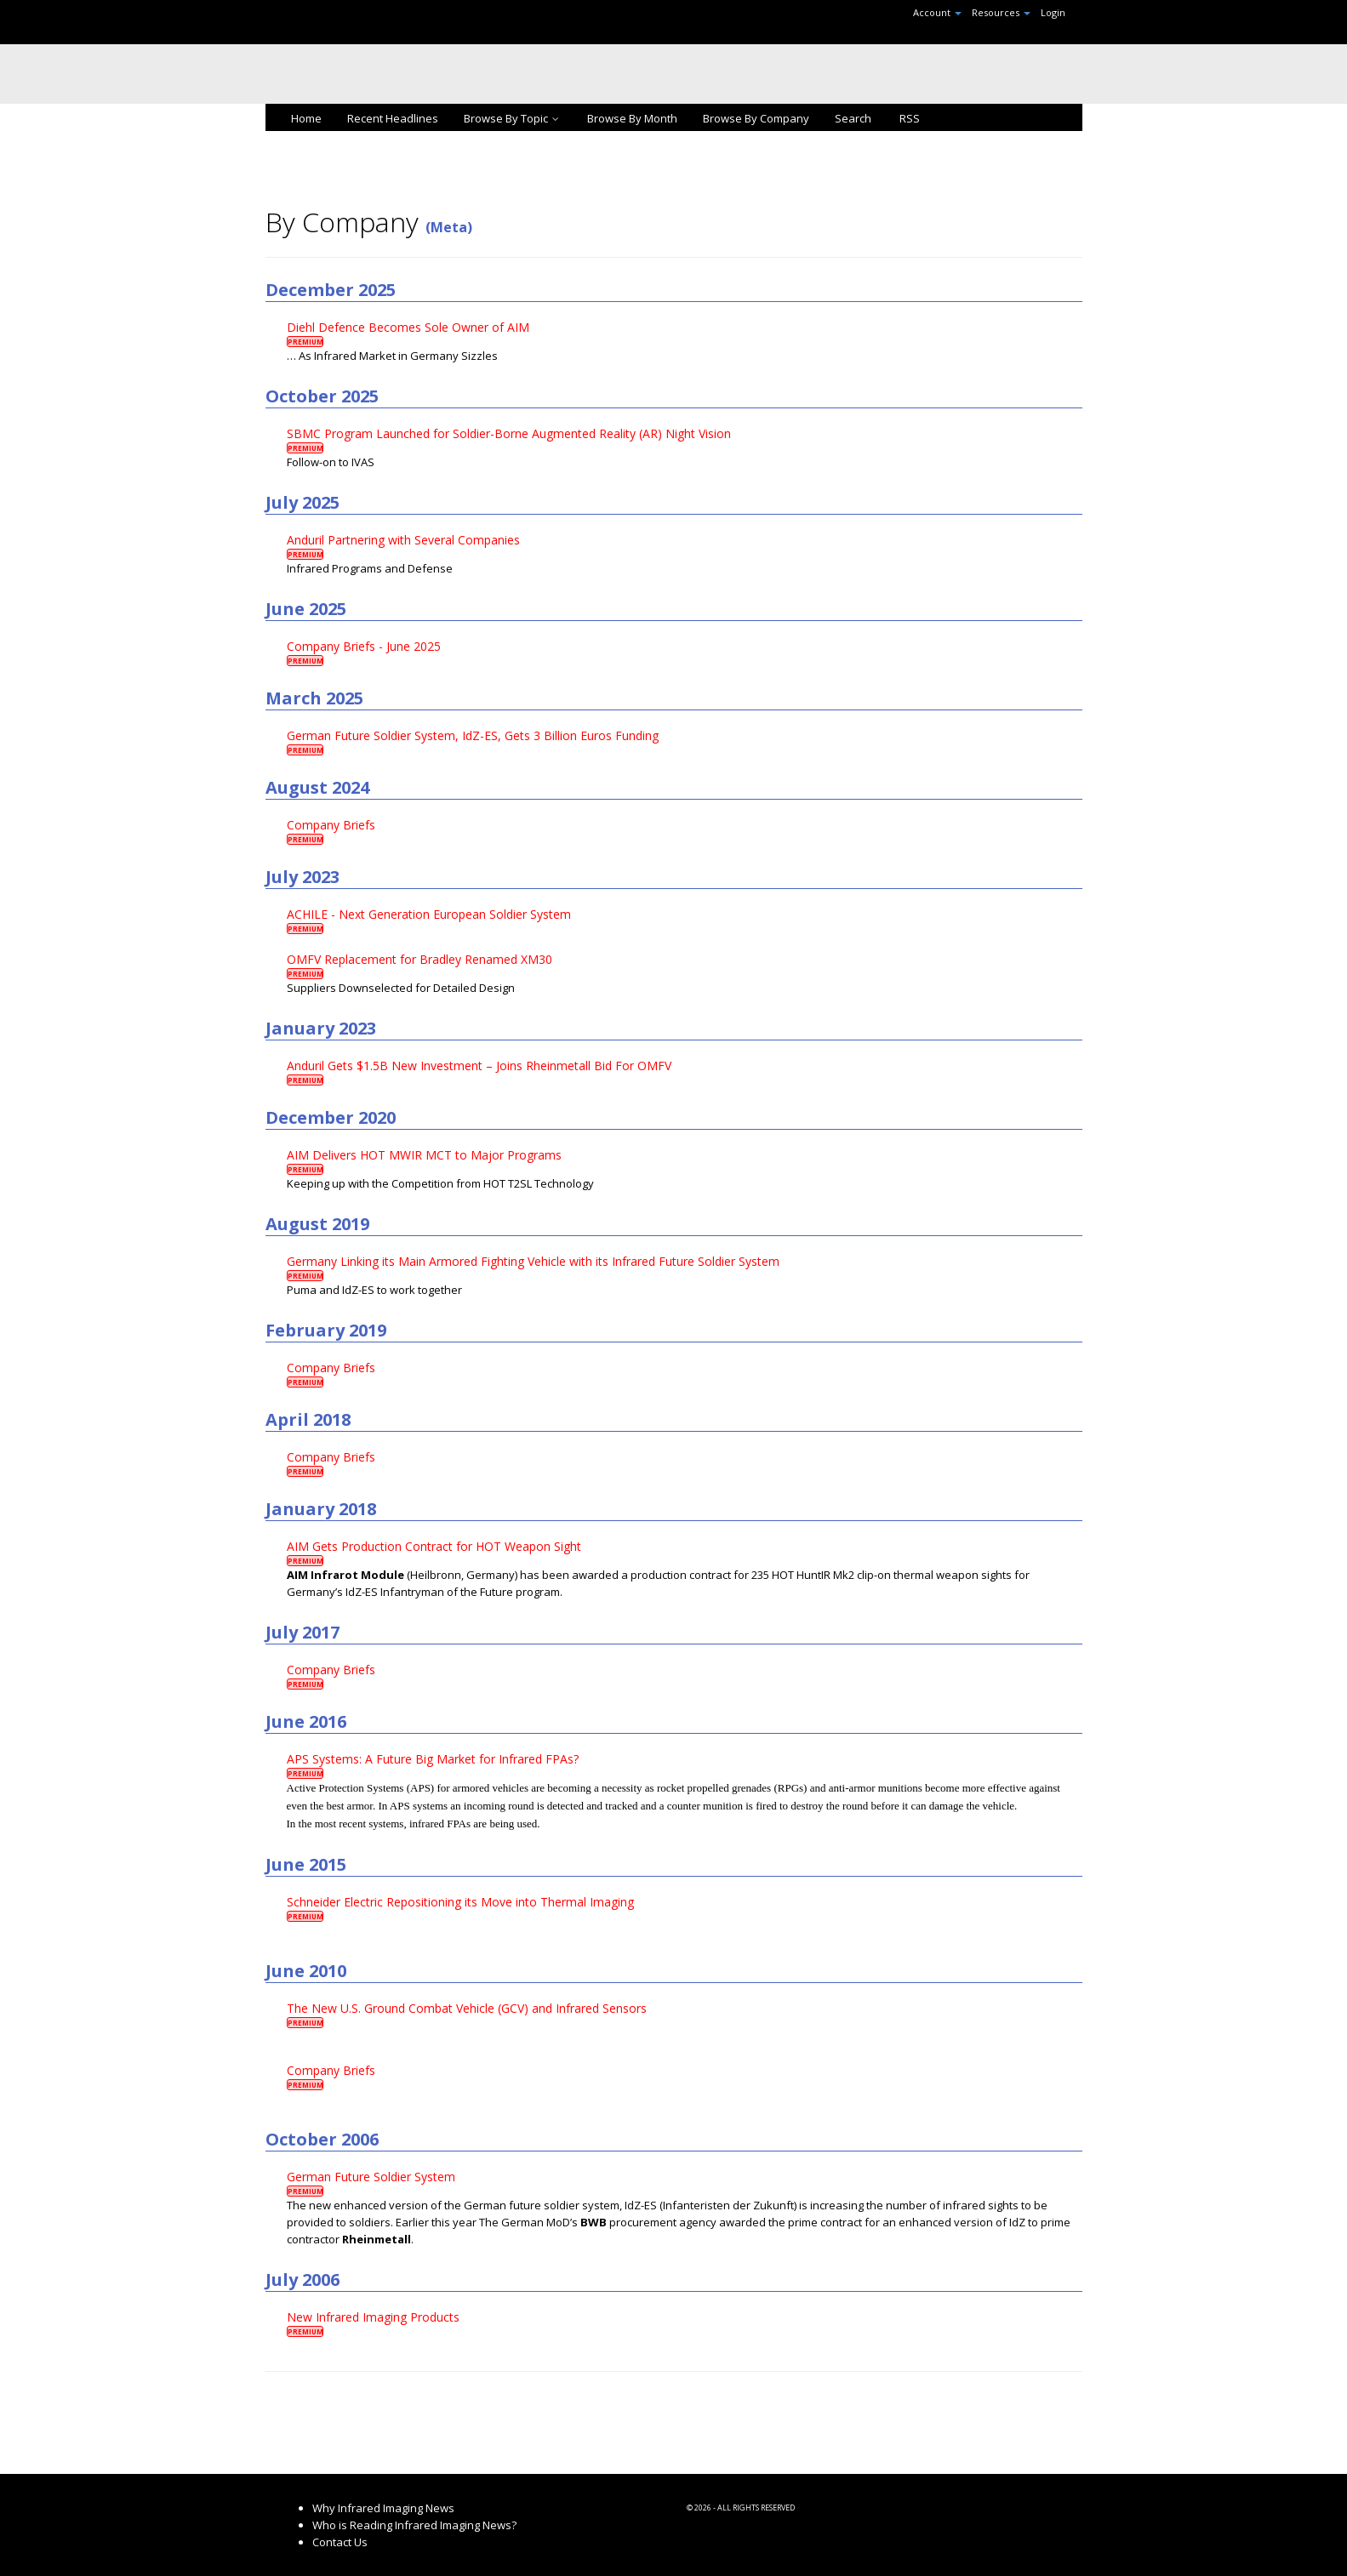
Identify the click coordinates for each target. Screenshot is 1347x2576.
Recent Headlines (392, 118)
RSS (908, 118)
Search (853, 118)
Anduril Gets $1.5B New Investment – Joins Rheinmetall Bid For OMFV (479, 1065)
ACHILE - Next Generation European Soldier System (429, 914)
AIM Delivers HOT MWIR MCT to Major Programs (424, 1155)
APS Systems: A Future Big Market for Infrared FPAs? (433, 1759)
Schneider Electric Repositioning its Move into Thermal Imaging (460, 1902)
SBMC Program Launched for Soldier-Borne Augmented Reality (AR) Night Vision (509, 433)
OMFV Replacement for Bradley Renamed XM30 (419, 959)
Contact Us (340, 2542)
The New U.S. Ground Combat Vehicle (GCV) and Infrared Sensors (467, 2008)
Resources (1001, 12)
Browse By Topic (513, 118)
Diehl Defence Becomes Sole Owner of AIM (408, 327)
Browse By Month (632, 118)
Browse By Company (756, 118)
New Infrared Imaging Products (373, 2317)
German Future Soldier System (371, 2177)
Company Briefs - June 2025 (364, 646)
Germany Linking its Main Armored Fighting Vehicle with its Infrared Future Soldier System (533, 1261)
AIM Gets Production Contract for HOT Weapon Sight (434, 1546)
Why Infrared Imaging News (383, 2508)
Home (306, 118)
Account (937, 12)
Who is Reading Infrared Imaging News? (414, 2525)
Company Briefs (331, 825)
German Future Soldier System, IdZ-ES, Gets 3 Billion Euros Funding (473, 735)
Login (1053, 12)
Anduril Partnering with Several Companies (403, 540)
